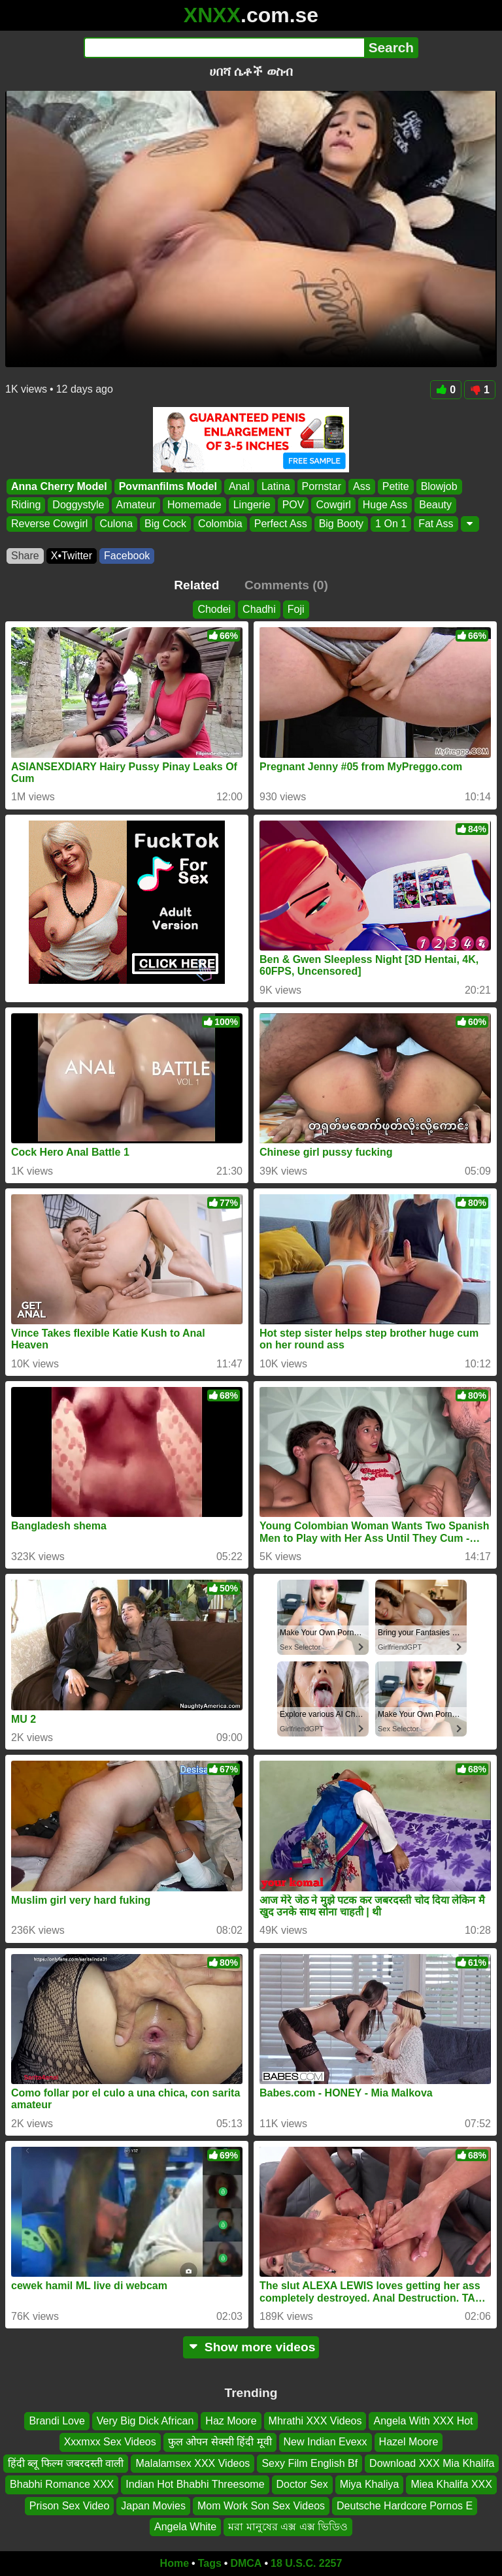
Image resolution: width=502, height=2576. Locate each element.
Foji (296, 609)
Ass (362, 486)
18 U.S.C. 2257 (306, 2563)
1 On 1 (391, 523)
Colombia (220, 523)
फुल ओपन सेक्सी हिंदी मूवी (220, 2442)
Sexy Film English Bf (309, 2463)
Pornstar (321, 486)
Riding (26, 505)
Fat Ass (435, 523)
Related (196, 585)
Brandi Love (56, 2420)
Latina (275, 486)
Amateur (136, 505)
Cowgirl (333, 505)
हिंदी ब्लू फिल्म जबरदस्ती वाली (66, 2463)
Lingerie (252, 505)
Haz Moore (230, 2420)
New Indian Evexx (325, 2442)
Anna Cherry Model (59, 486)
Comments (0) (286, 585)
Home (174, 2563)
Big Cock (165, 523)
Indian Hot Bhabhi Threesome (195, 2484)
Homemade (194, 505)
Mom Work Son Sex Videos (261, 2505)
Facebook (127, 555)
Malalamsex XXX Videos (192, 2463)
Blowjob (439, 486)
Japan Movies (153, 2505)
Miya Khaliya (369, 2484)
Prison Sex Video (69, 2505)
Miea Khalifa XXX (451, 2484)
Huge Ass (385, 505)
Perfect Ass (280, 523)
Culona (116, 523)
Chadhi (259, 609)
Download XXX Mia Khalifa (431, 2463)
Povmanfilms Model (168, 486)
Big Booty (341, 523)
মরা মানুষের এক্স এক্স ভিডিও (288, 2526)
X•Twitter (71, 555)
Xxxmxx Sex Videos (110, 2442)
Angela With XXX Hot (423, 2420)
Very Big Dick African (145, 2420)
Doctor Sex (302, 2484)
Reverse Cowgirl (49, 523)
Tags (210, 2563)
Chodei (214, 609)
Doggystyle (78, 505)
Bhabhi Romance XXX (62, 2484)
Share (25, 555)
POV (293, 505)
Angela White (185, 2526)
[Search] (224, 47)
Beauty (435, 505)
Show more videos (251, 2347)
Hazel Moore (409, 2442)
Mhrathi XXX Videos (315, 2420)
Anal (239, 486)
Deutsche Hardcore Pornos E (405, 2505)
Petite (395, 486)
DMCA (245, 2563)
